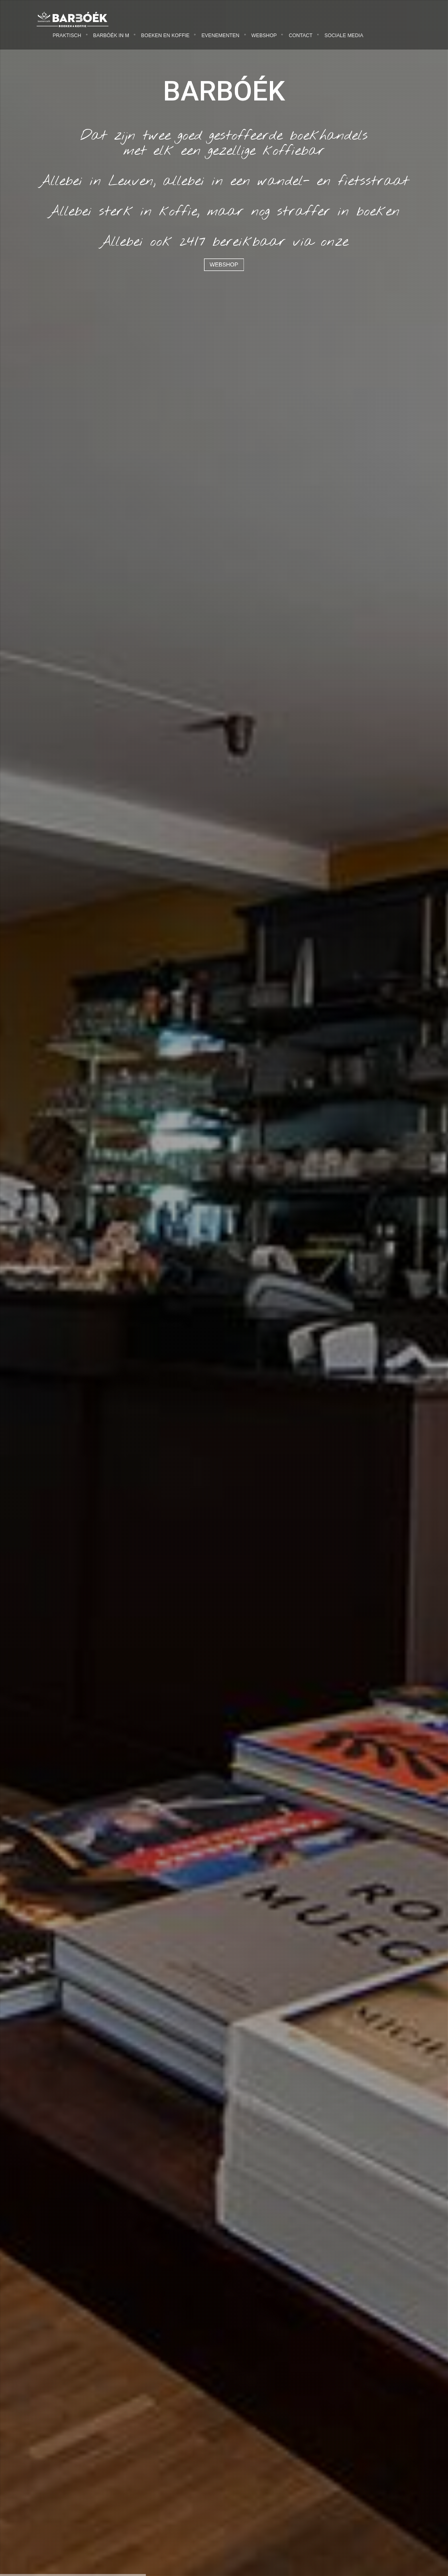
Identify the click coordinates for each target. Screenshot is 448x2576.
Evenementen (220, 35)
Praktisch (67, 35)
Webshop (264, 35)
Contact (300, 35)
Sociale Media (343, 35)
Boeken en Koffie (165, 35)
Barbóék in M (111, 35)
